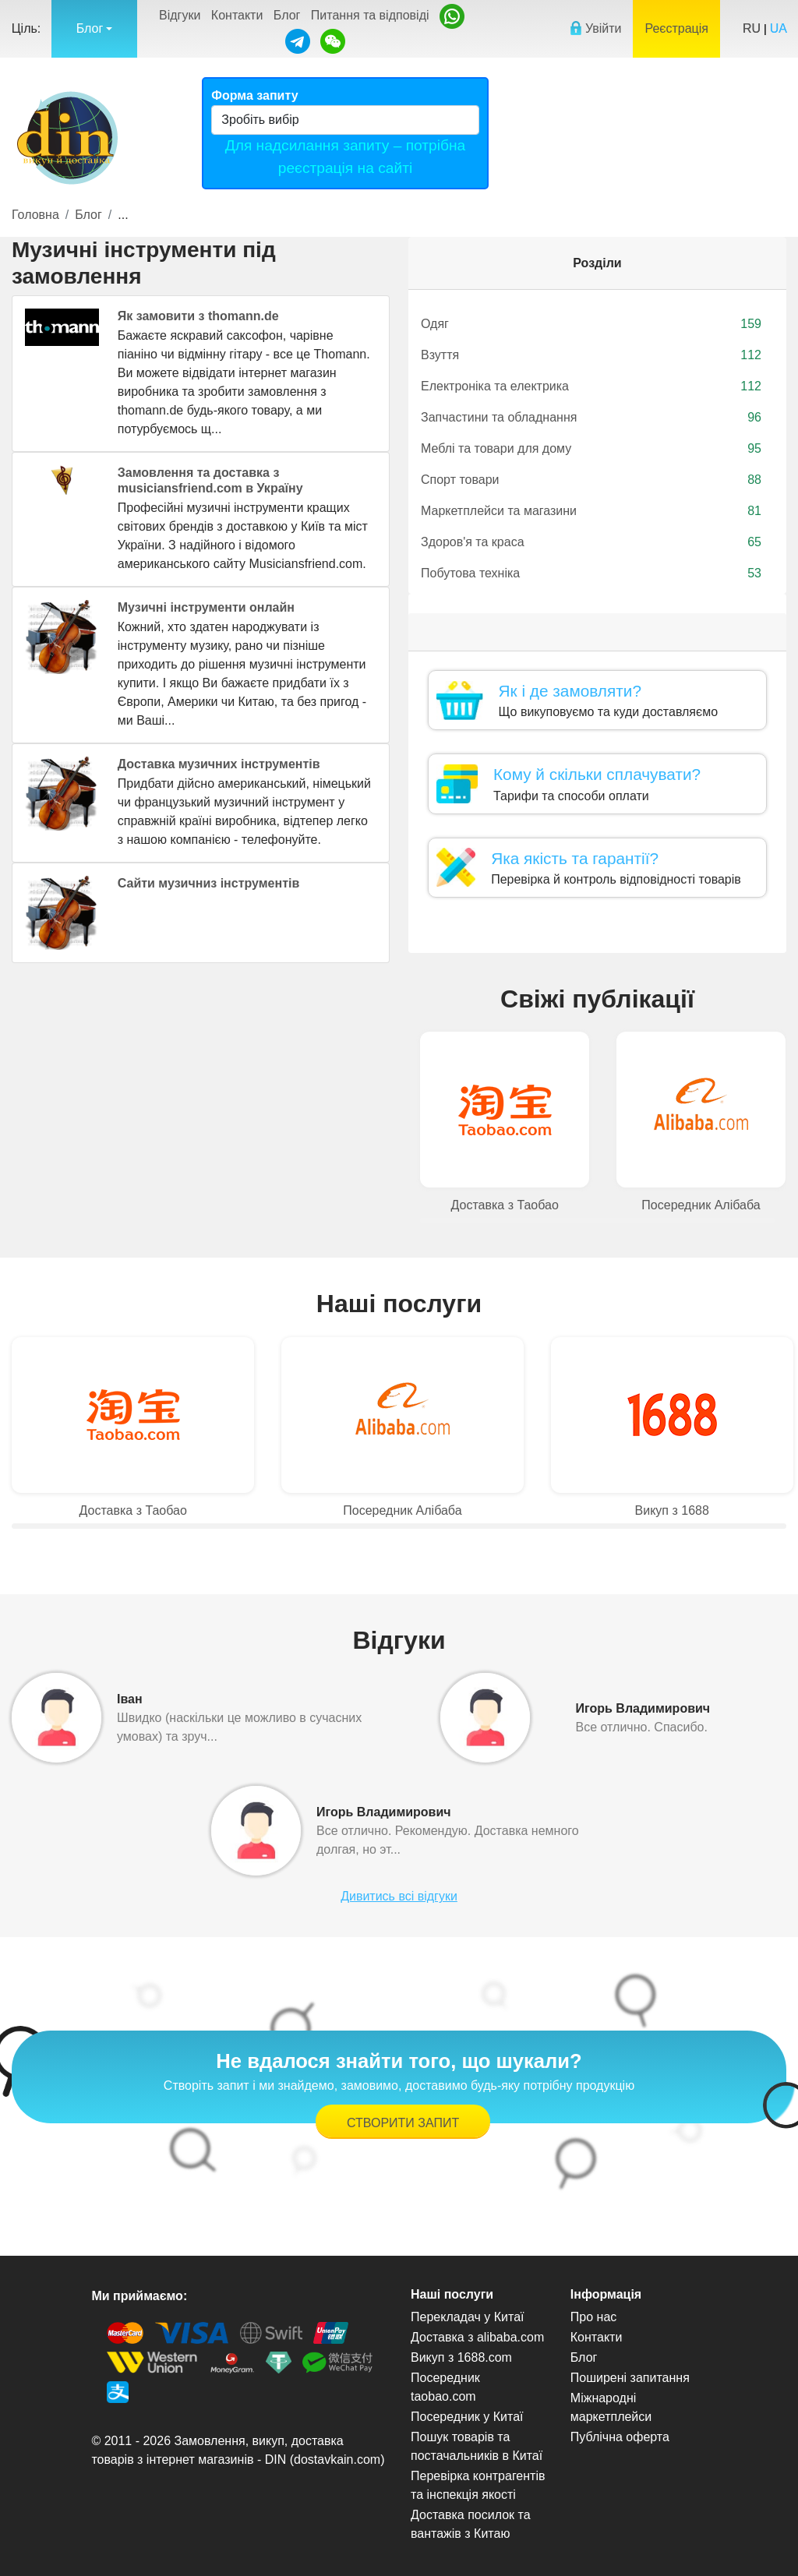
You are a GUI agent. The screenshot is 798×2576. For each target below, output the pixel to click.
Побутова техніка (591, 573)
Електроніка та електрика (591, 386)
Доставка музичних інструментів (219, 764)
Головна (35, 214)
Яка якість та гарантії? (575, 858)
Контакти (237, 15)
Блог (287, 15)
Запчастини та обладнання (591, 417)
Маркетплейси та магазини (591, 511)
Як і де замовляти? (570, 691)
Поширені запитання (630, 2377)
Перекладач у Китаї (467, 2317)
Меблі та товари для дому (591, 448)
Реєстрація (676, 28)
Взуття (591, 355)
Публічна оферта (619, 2437)
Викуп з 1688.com (461, 2357)
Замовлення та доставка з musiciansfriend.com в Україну (210, 480)
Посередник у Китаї (467, 2416)
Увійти (595, 28)
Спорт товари (591, 480)
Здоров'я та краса (591, 542)
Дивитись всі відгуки (399, 1896)
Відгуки (179, 15)
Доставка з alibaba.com (477, 2337)
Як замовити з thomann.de (198, 316)
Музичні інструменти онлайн (206, 607)
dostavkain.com (337, 2459)
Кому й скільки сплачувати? (597, 774)
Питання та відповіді (370, 15)
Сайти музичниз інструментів (209, 883)
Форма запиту (254, 95)
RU (752, 28)
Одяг (591, 324)
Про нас (593, 2317)
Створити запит (403, 2123)
